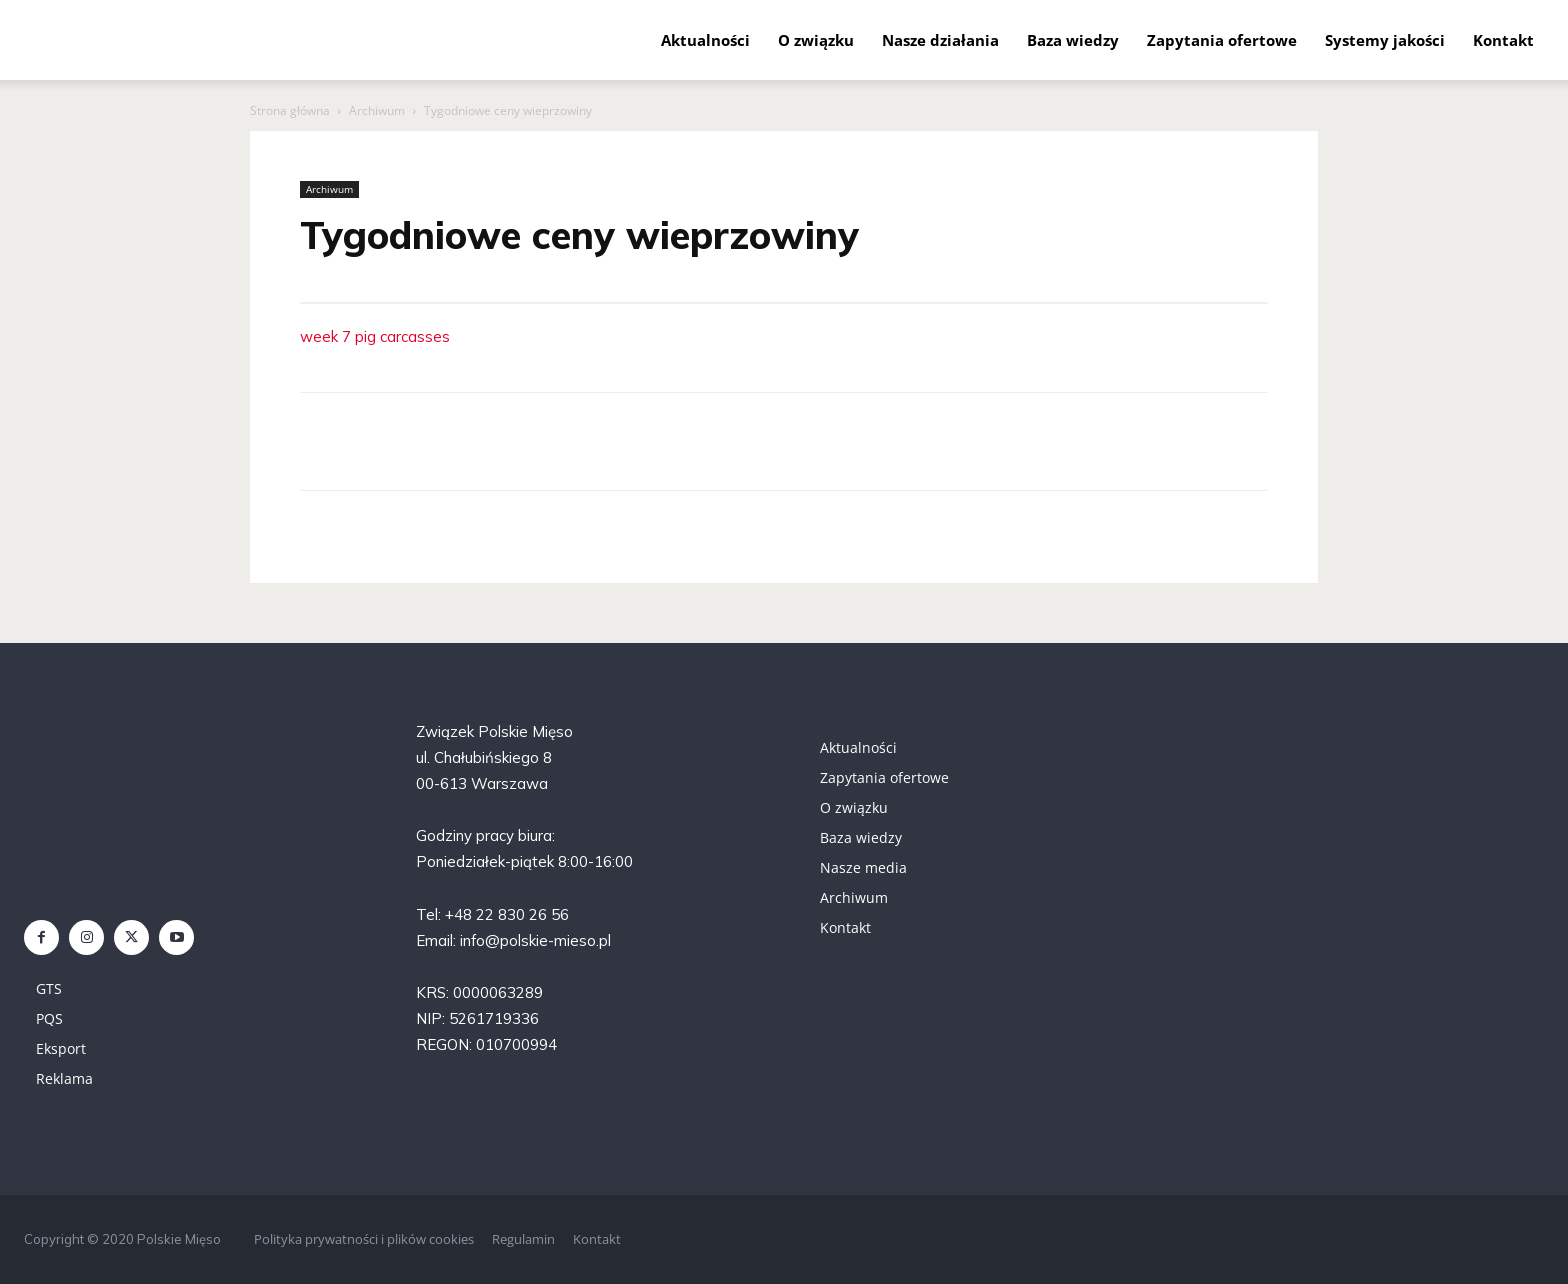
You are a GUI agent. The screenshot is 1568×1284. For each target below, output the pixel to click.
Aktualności (705, 40)
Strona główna (290, 110)
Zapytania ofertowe (1222, 40)
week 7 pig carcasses (375, 336)
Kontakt (1503, 40)
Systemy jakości (1385, 40)
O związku (816, 40)
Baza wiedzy (1073, 40)
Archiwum (377, 110)
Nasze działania (940, 40)
